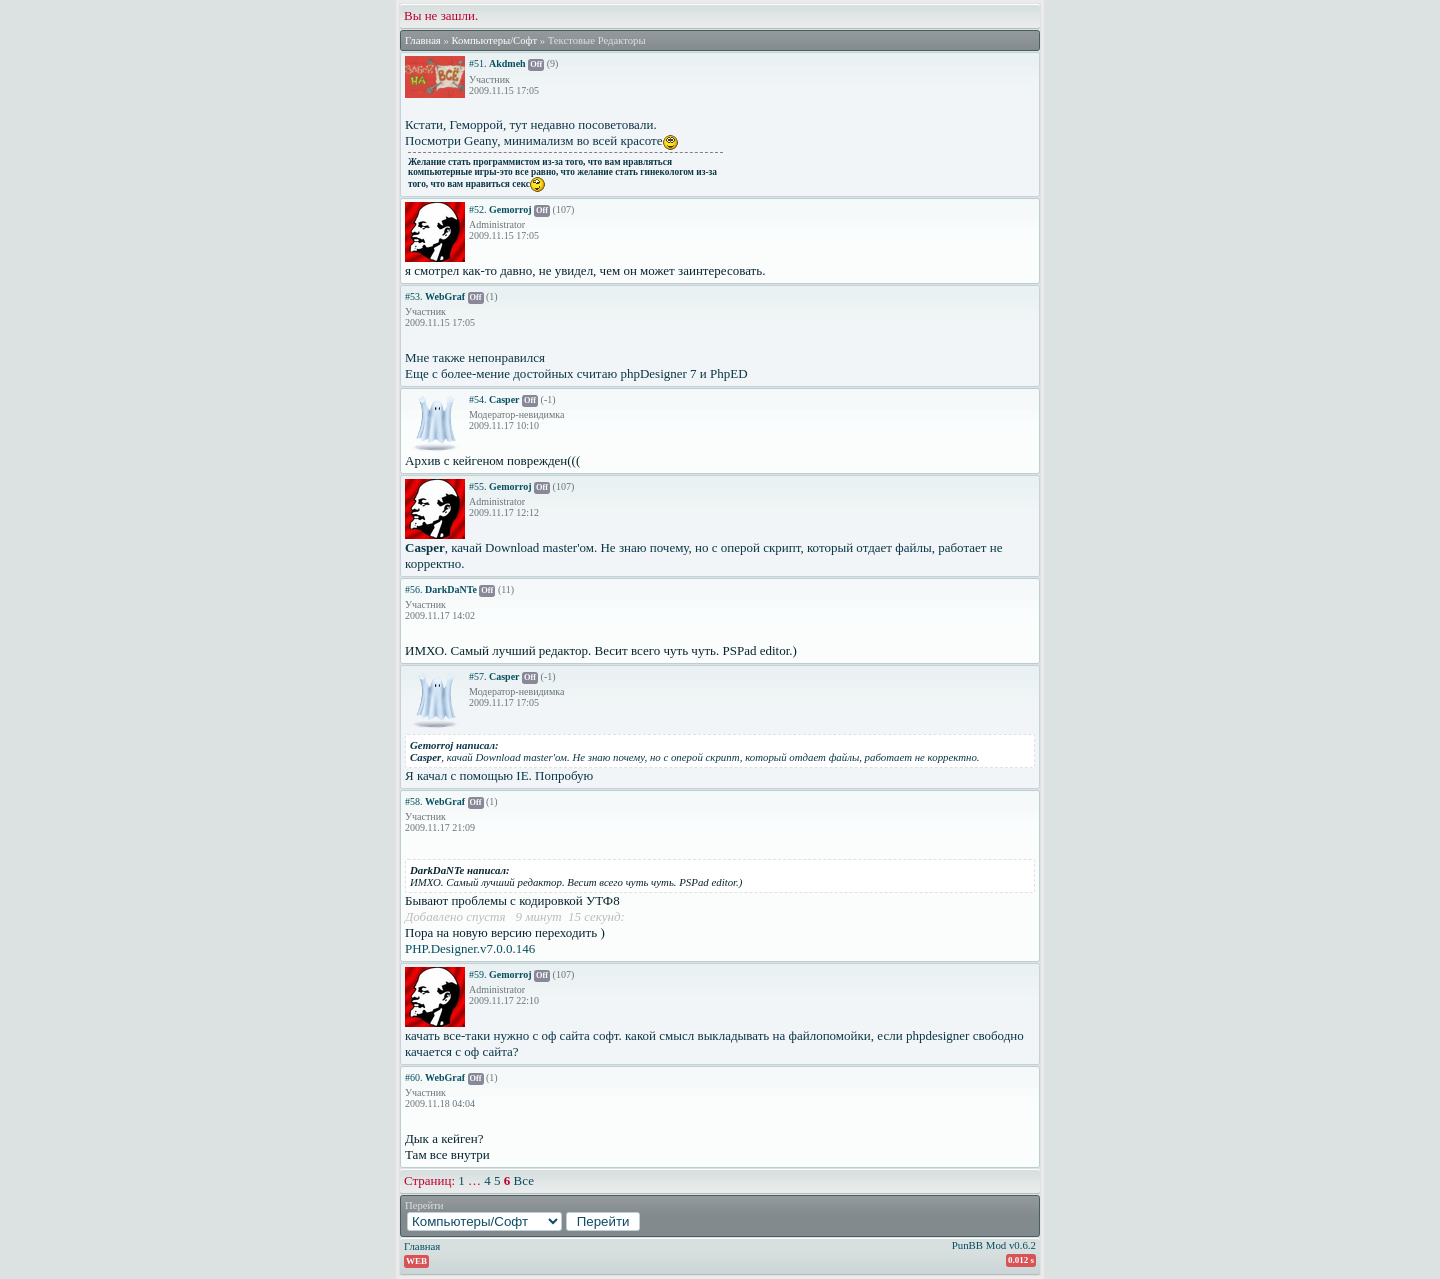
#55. (478, 486)
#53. (414, 296)
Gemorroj (510, 209)
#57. (478, 676)
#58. (414, 801)
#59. (478, 974)
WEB (416, 1261)
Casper (504, 399)
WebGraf (445, 296)
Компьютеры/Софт (494, 40)
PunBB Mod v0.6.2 (994, 1245)
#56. (414, 589)
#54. (478, 399)
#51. (478, 63)
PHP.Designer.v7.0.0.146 (470, 948)
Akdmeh (507, 63)
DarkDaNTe (451, 589)
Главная (423, 40)
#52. (478, 209)
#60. (414, 1077)
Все (524, 1180)
